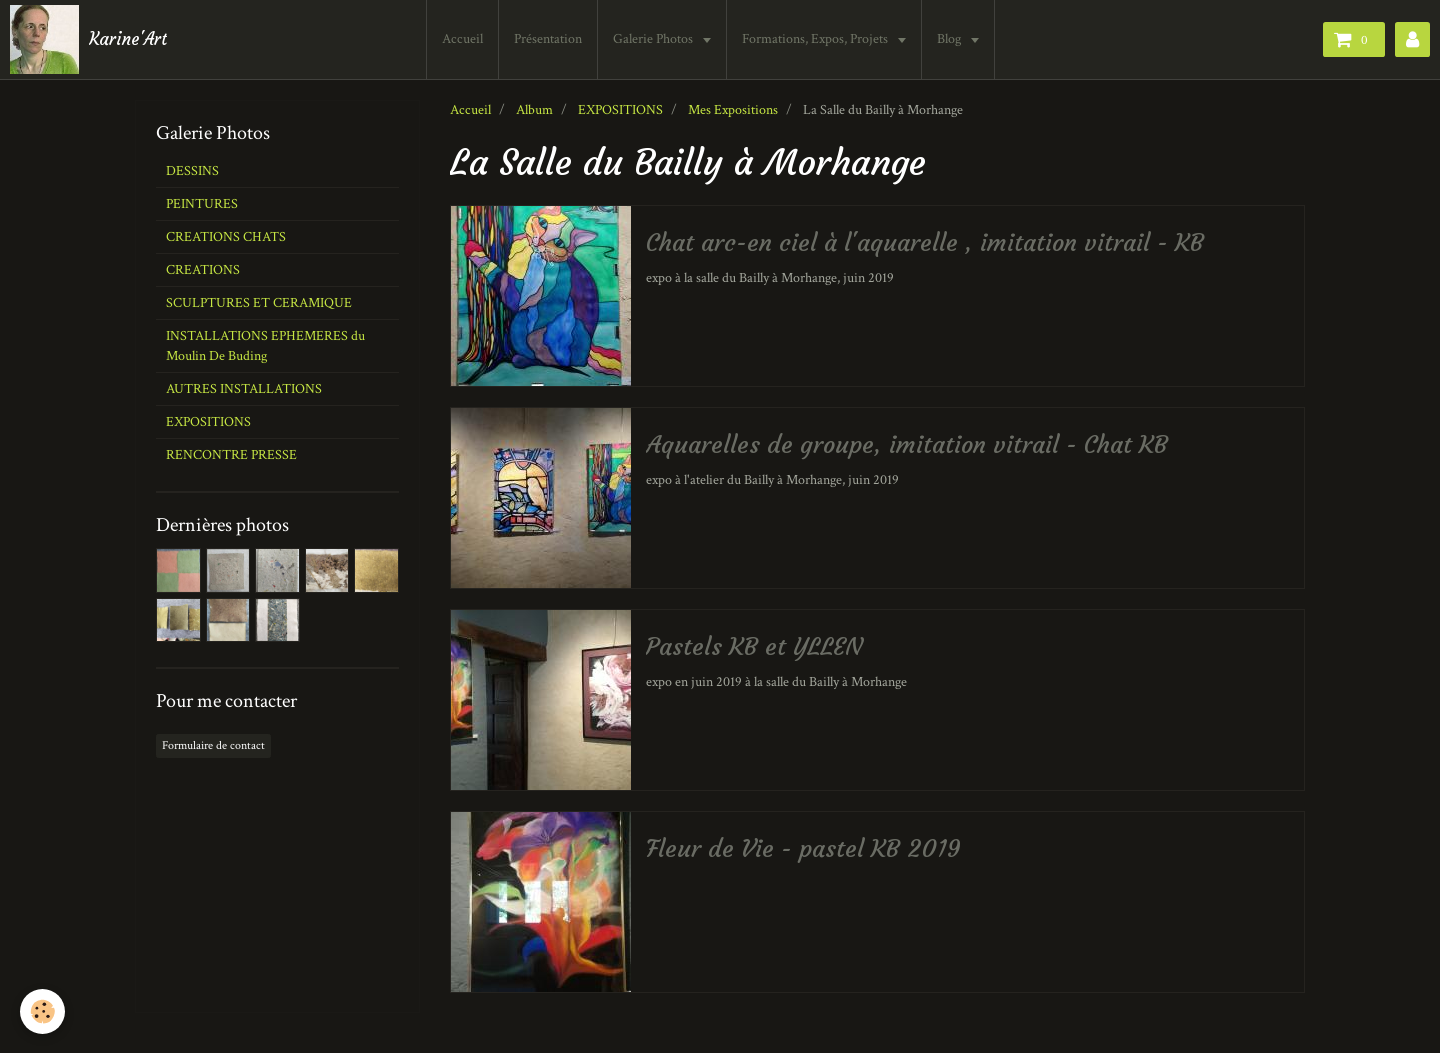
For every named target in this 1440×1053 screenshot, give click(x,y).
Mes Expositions (733, 110)
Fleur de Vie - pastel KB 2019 (803, 849)
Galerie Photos (654, 39)
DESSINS (192, 171)
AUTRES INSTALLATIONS (244, 389)
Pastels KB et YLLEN (754, 647)
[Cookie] (42, 1011)
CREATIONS (203, 270)
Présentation (548, 39)
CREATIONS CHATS (226, 237)
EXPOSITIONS (620, 110)
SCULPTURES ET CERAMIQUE (259, 303)
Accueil (462, 39)
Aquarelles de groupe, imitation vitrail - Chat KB (907, 445)
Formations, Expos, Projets (816, 39)
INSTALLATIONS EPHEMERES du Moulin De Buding (265, 346)
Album (534, 110)
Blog (950, 39)
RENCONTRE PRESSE (231, 455)
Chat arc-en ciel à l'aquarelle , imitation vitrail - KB (925, 243)
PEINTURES (202, 204)
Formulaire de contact (213, 745)
